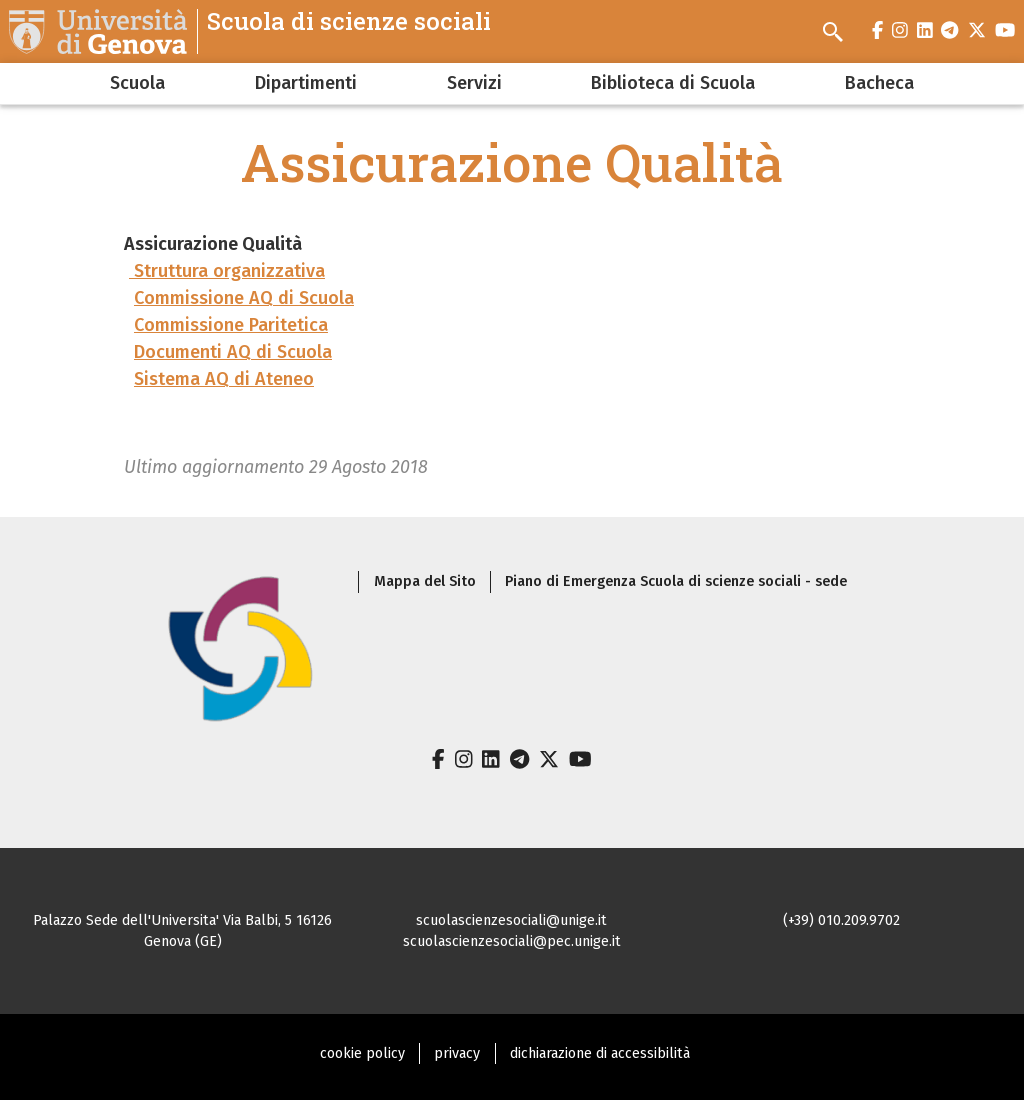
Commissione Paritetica (231, 325)
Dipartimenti (306, 83)
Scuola (137, 83)
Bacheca (879, 83)
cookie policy (362, 1053)
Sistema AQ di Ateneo (224, 379)
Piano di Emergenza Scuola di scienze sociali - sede (676, 581)
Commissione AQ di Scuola (244, 298)
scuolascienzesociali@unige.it (511, 920)
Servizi (474, 83)
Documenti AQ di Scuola (233, 352)
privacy (457, 1053)
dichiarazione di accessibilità (600, 1053)
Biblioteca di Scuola (673, 83)
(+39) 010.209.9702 (841, 920)
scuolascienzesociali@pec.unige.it (512, 941)
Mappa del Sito (425, 581)
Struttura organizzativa (227, 271)
